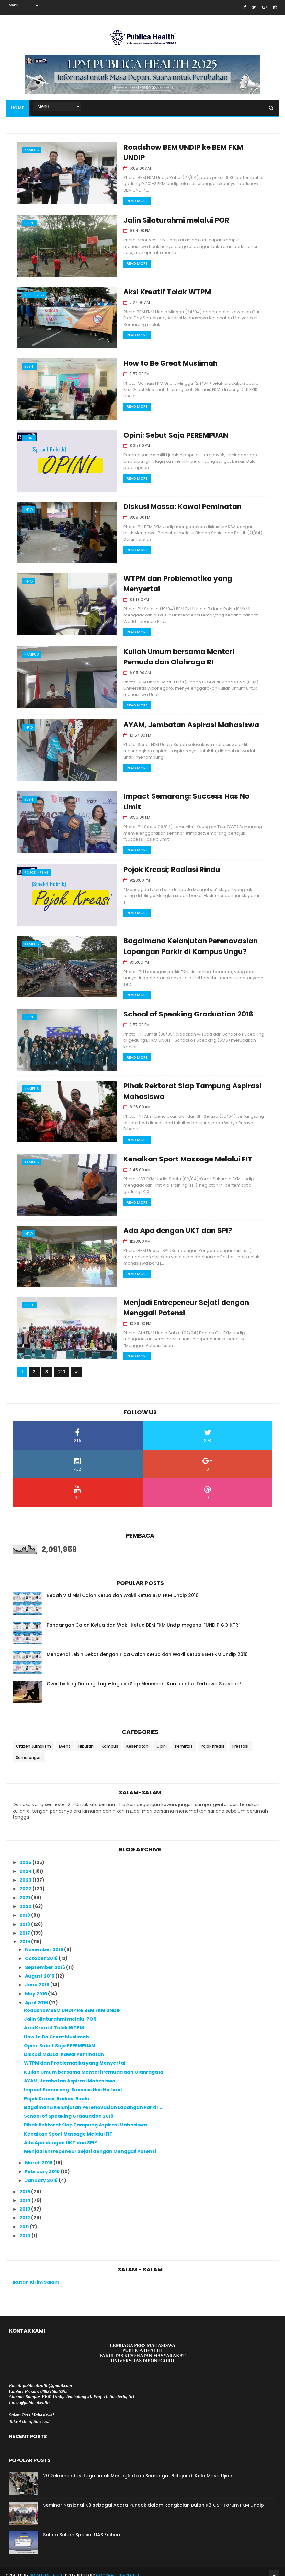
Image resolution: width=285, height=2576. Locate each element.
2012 (25, 2210)
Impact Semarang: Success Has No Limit (191, 795)
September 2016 (45, 1960)
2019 (25, 1908)
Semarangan (29, 1750)
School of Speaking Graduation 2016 (183, 1009)
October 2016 (42, 1951)
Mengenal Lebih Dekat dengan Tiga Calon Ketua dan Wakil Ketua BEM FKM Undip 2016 (147, 1647)
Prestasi (240, 1739)
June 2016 (37, 1977)
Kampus (31, 150)
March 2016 (39, 2155)
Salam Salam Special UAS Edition (81, 2527)
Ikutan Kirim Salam (36, 2275)
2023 (25, 1873)
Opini (29, 436)
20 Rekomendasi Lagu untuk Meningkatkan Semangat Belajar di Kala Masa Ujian (137, 2468)
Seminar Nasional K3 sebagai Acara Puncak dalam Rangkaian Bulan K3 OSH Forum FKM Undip (153, 2498)
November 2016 (44, 1942)
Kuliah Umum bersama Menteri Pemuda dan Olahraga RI (93, 2064)
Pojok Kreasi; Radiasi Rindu (166, 866)
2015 (25, 2184)
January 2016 (42, 2173)
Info (28, 507)
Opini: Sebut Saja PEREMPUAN (171, 433)
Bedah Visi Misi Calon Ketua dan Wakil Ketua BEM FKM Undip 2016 (123, 1588)
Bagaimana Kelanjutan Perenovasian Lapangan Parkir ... (94, 2100)
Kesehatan (34, 293)
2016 (25, 1934)
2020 (26, 1899)
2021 (25, 1890)
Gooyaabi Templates (117, 2567)
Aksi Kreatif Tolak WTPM (162, 290)
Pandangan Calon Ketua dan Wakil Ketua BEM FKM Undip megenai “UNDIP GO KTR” (143, 1618)
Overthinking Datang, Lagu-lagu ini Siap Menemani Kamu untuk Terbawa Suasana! (144, 1676)
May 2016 (36, 1986)
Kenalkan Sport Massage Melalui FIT (183, 1152)
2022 (25, 1881)
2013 (25, 2202)
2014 (25, 2193)
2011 (24, 2219)
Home (17, 108)
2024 (26, 1863)
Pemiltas (184, 1739)
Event (29, 221)
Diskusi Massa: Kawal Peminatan (177, 505)
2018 (25, 1917)
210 (61, 1364)
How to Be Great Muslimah (165, 362)
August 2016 (40, 1969)
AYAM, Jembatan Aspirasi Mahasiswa (186, 723)
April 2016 (37, 1995)
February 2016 (43, 2164)
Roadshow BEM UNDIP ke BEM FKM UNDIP (190, 147)
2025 (25, 1855)
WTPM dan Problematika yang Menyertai (74, 2056)
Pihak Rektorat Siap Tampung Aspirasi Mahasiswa (85, 2118)
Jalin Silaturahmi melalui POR (171, 219)
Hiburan (86, 1739)
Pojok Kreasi (36, 869)
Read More (131, 190)
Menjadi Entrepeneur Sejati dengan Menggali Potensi (90, 2144)
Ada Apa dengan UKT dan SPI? (172, 1224)
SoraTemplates (46, 2567)
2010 (25, 2228)
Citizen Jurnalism (33, 1739)
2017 (25, 1926)
